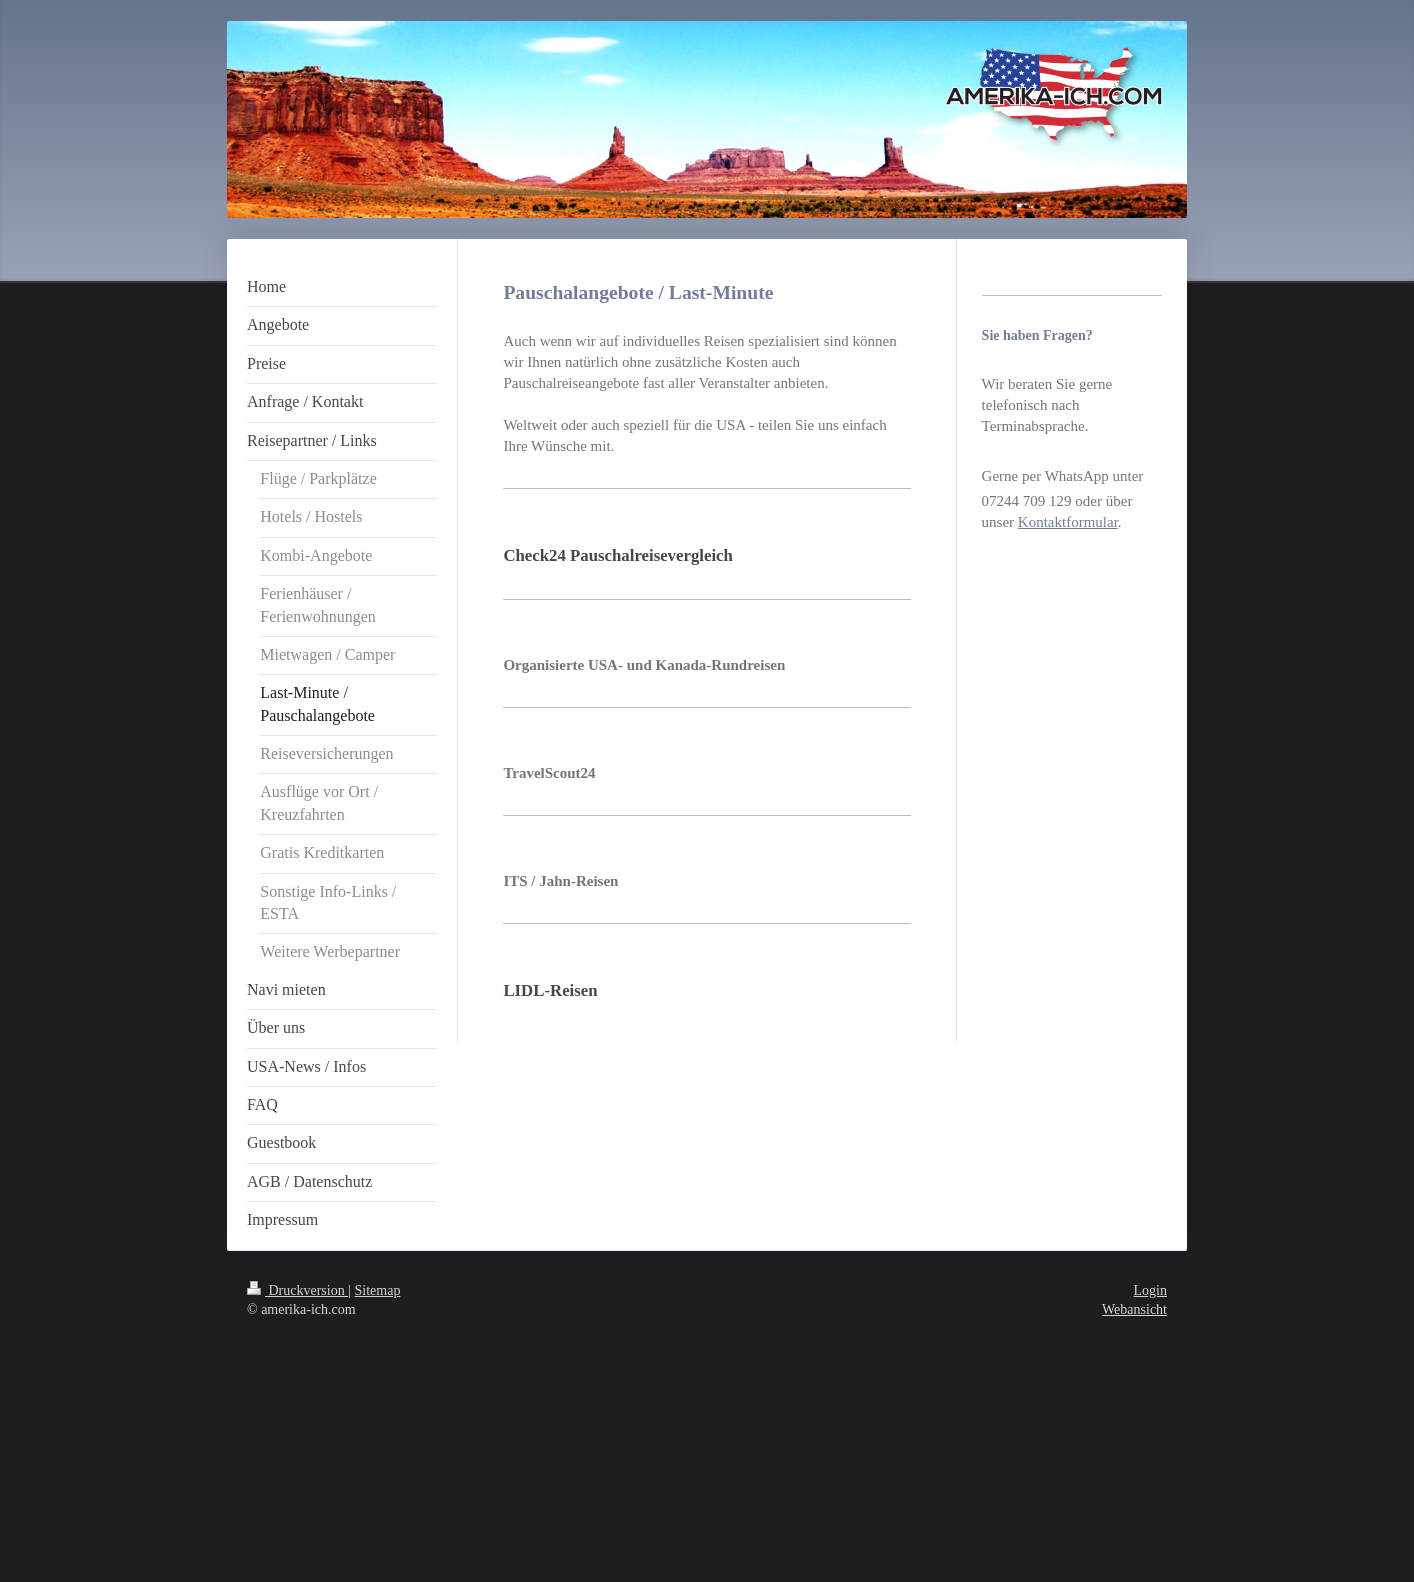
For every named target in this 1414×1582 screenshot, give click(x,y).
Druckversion (297, 1290)
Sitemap (378, 1290)
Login (1150, 1290)
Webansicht (1134, 1309)
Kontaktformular (1068, 522)
